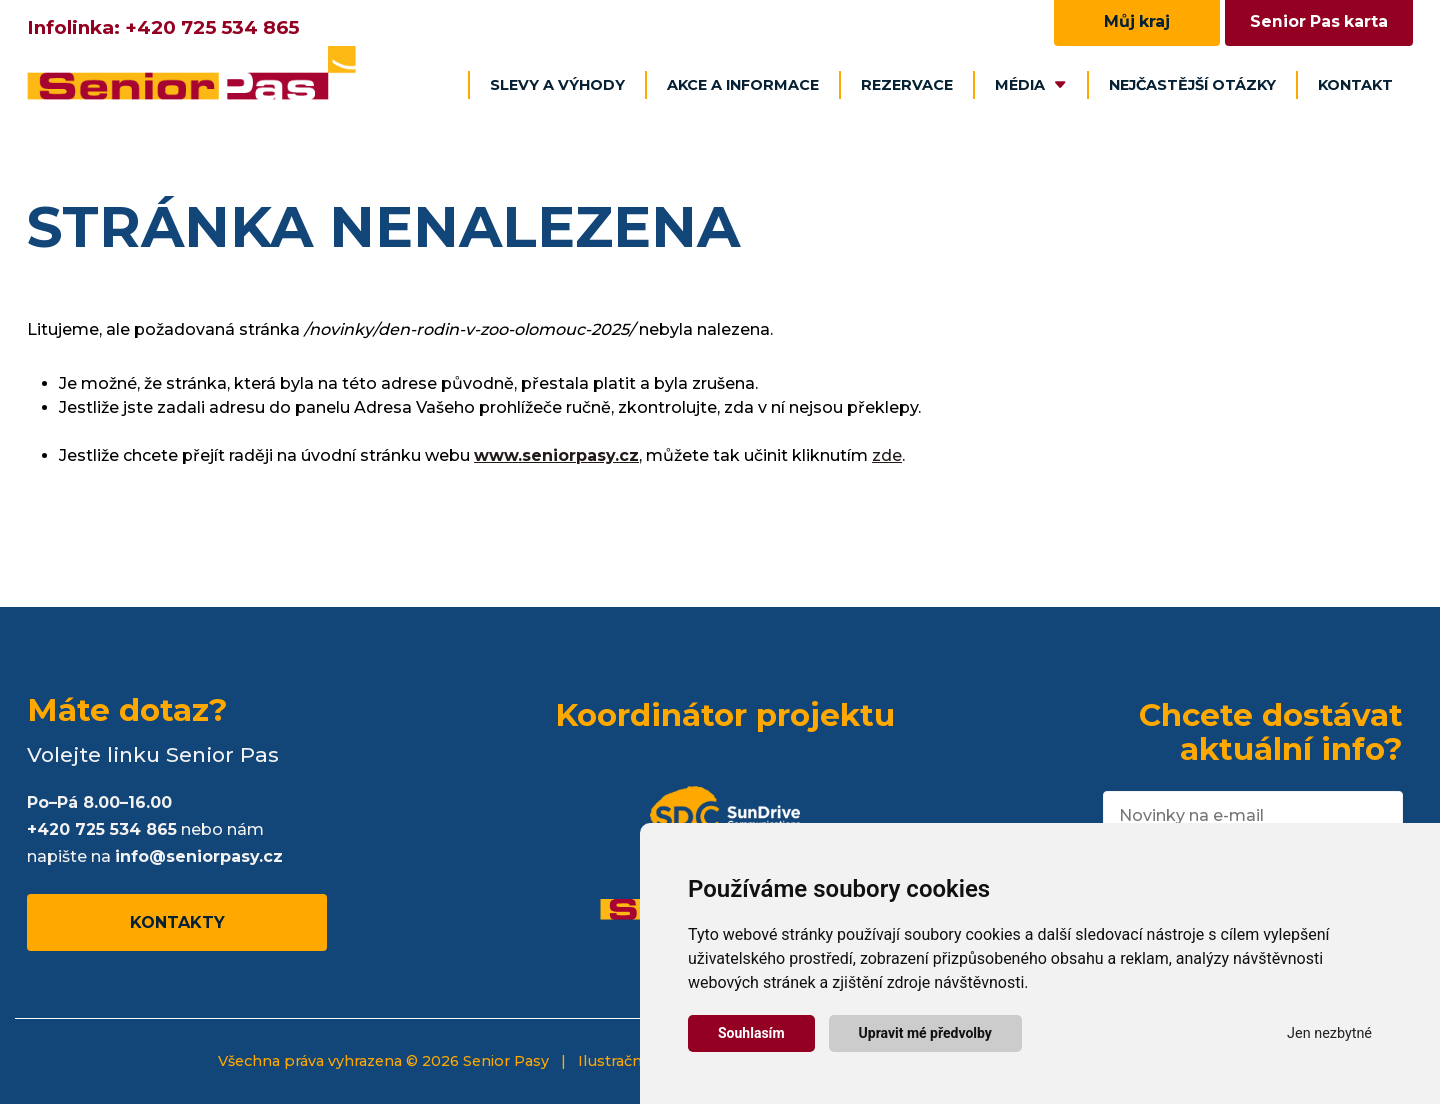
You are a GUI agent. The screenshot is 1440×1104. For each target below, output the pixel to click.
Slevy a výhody (557, 85)
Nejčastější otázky (1192, 85)
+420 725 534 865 (212, 27)
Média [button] (1031, 85)
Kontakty (177, 922)
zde (887, 455)
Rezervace (907, 85)
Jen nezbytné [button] (1329, 1033)
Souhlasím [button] (751, 1033)
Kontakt (1355, 85)
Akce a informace (743, 85)
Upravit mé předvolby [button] (925, 1033)
